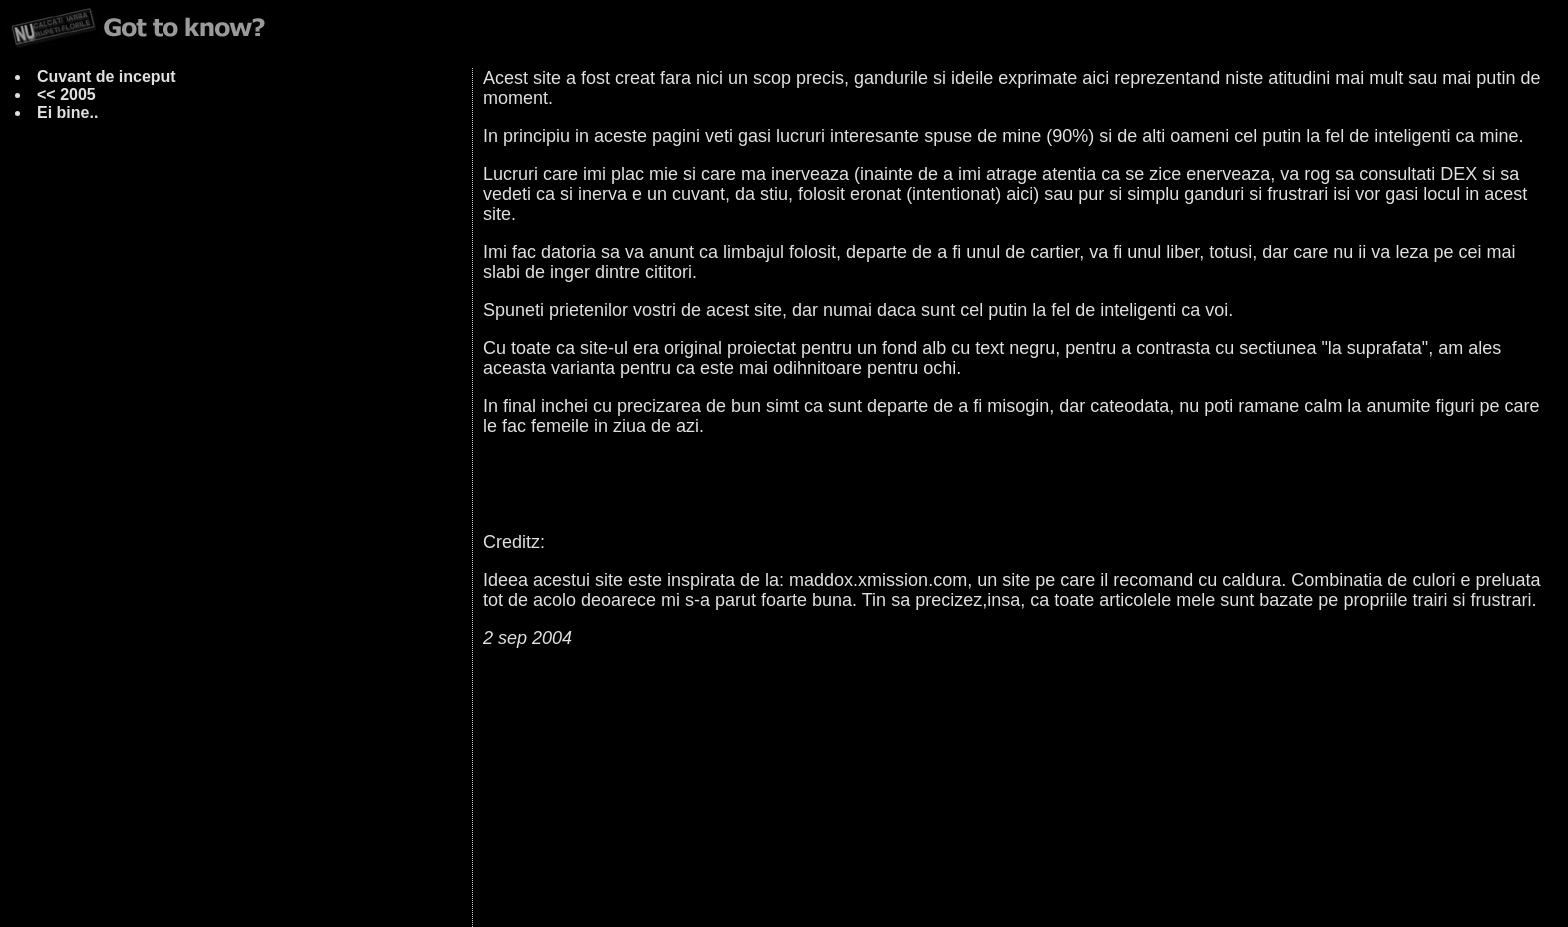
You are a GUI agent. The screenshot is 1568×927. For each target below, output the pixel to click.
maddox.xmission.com (878, 580)
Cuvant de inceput (106, 76)
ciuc (759, 881)
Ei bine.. (67, 112)
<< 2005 (66, 94)
